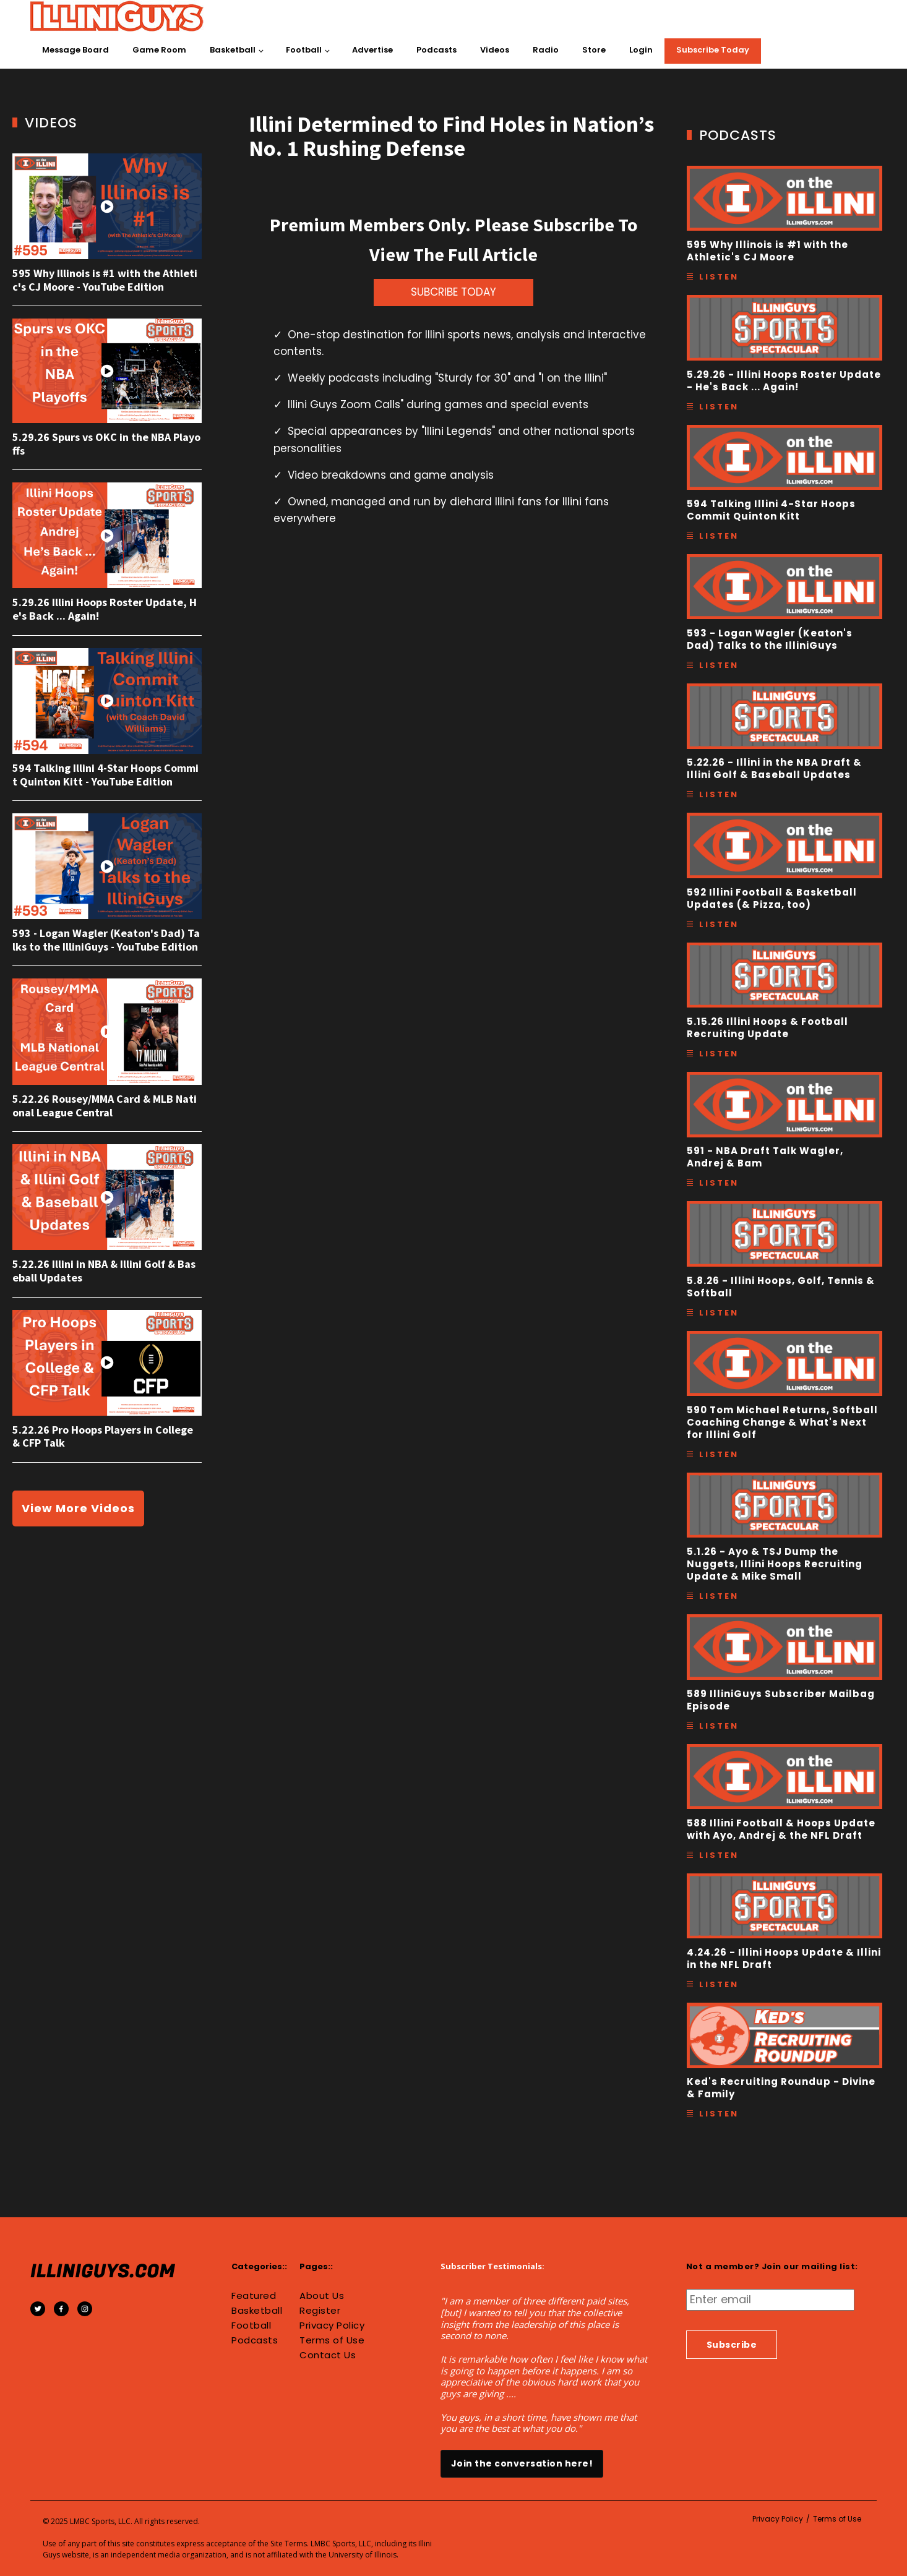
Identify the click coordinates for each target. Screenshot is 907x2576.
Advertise (372, 50)
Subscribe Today (712, 50)
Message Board (75, 50)
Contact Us (327, 2355)
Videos (494, 50)
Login (641, 50)
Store (594, 50)
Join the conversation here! (522, 2463)
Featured (253, 2296)
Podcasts (436, 50)
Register (319, 2310)
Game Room (159, 50)
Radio (546, 50)
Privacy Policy (331, 2325)
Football (304, 50)
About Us (321, 2296)
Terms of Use (331, 2340)
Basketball (233, 50)
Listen (719, 277)
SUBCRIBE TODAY (453, 292)
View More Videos (78, 1508)
